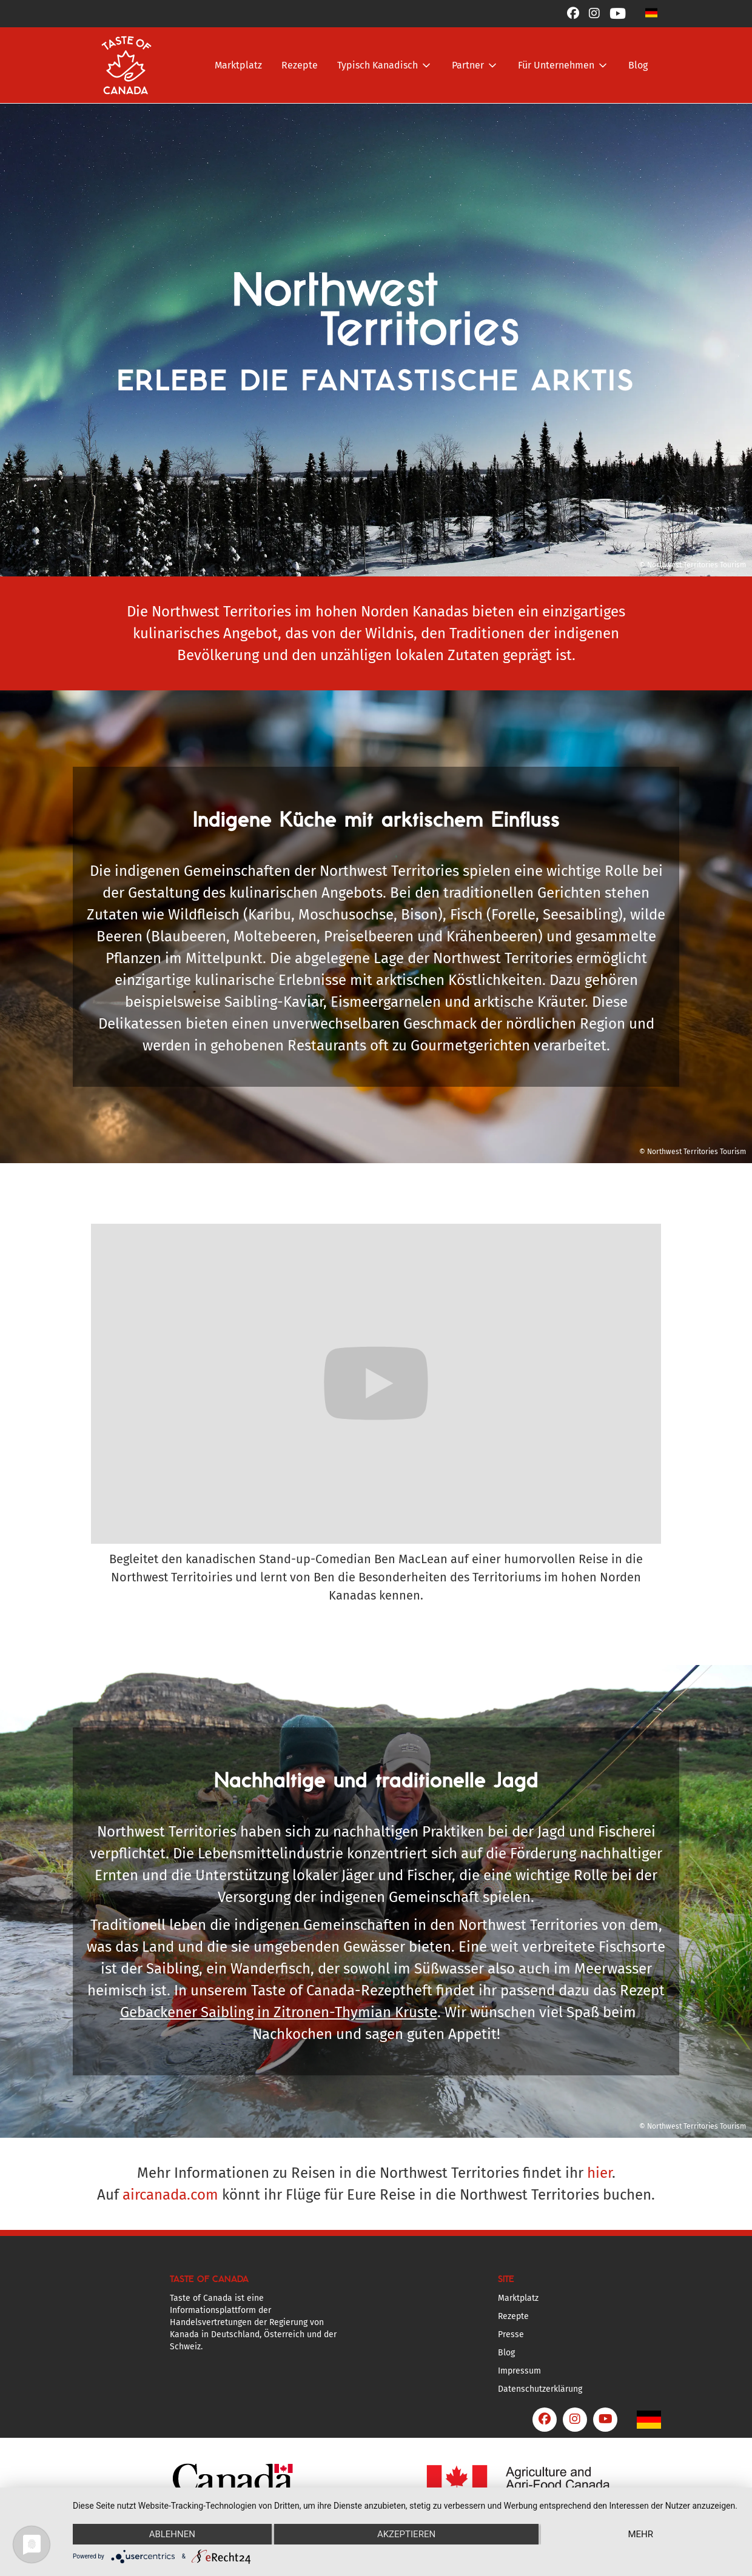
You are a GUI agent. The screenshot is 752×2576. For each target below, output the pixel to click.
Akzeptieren (406, 2534)
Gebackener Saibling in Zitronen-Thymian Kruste (278, 2012)
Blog (638, 65)
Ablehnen (172, 2534)
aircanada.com (170, 2194)
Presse (511, 2334)
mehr (640, 2534)
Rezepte (299, 65)
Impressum (519, 2371)
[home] (126, 65)
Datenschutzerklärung (540, 2389)
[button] (651, 12)
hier (599, 2172)
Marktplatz (238, 65)
